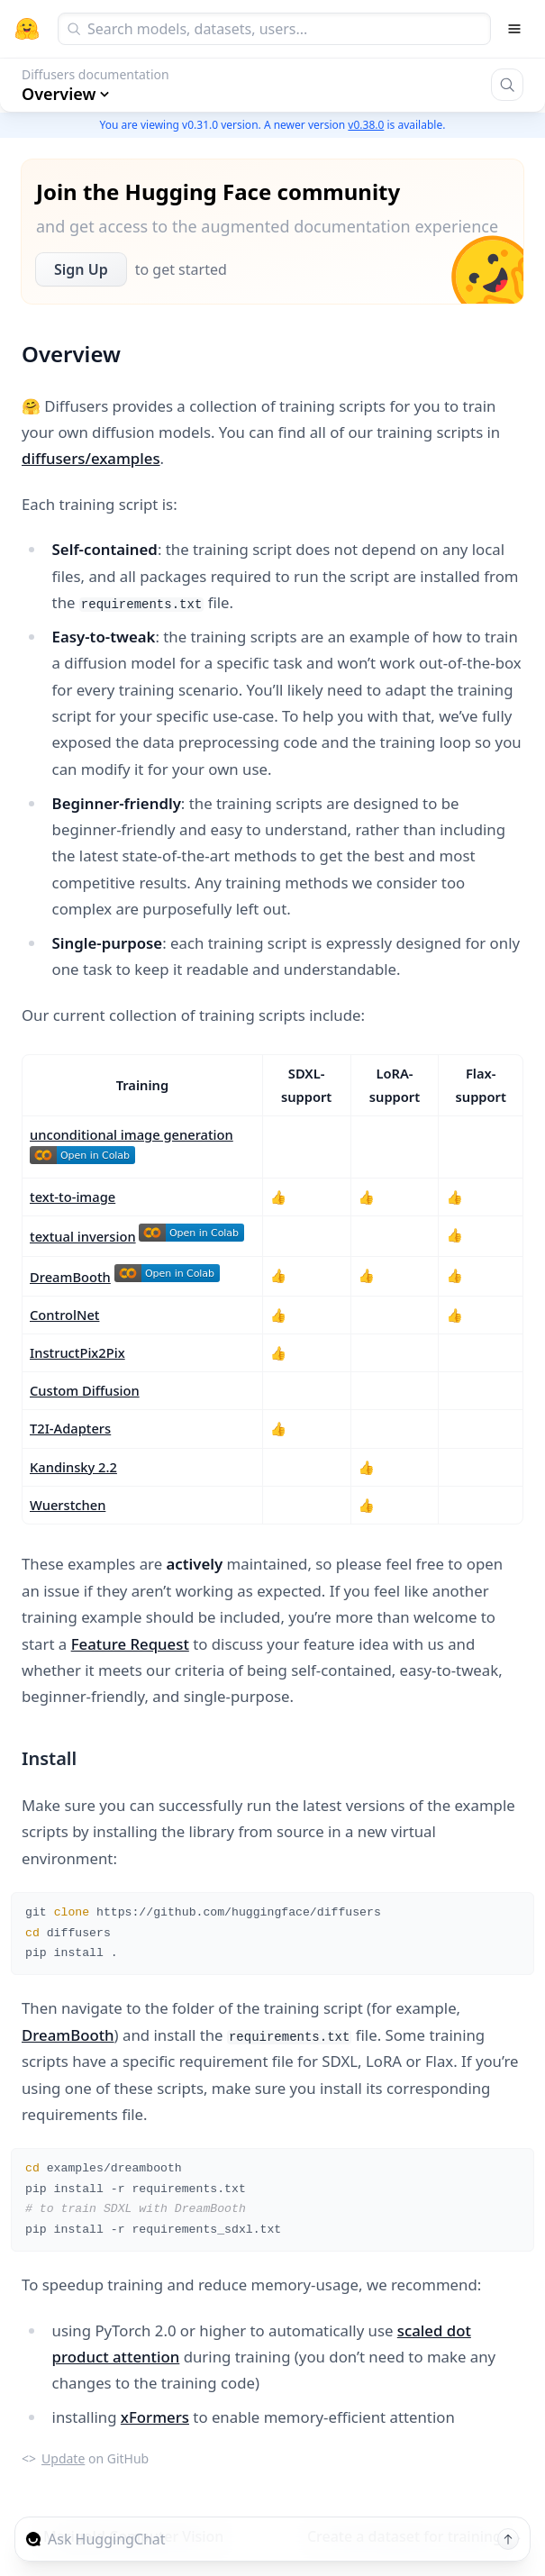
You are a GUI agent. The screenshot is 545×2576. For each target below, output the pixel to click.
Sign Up (81, 269)
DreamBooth (70, 1277)
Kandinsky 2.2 (73, 1467)
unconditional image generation (131, 1134)
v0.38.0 (366, 124)
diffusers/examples (91, 458)
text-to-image (72, 1197)
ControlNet (64, 1315)
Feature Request (130, 1644)
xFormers (155, 2417)
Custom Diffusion (85, 1390)
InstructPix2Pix (77, 1352)
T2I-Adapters (70, 1428)
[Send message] (508, 2539)
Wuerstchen (67, 1505)
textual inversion (83, 1236)
